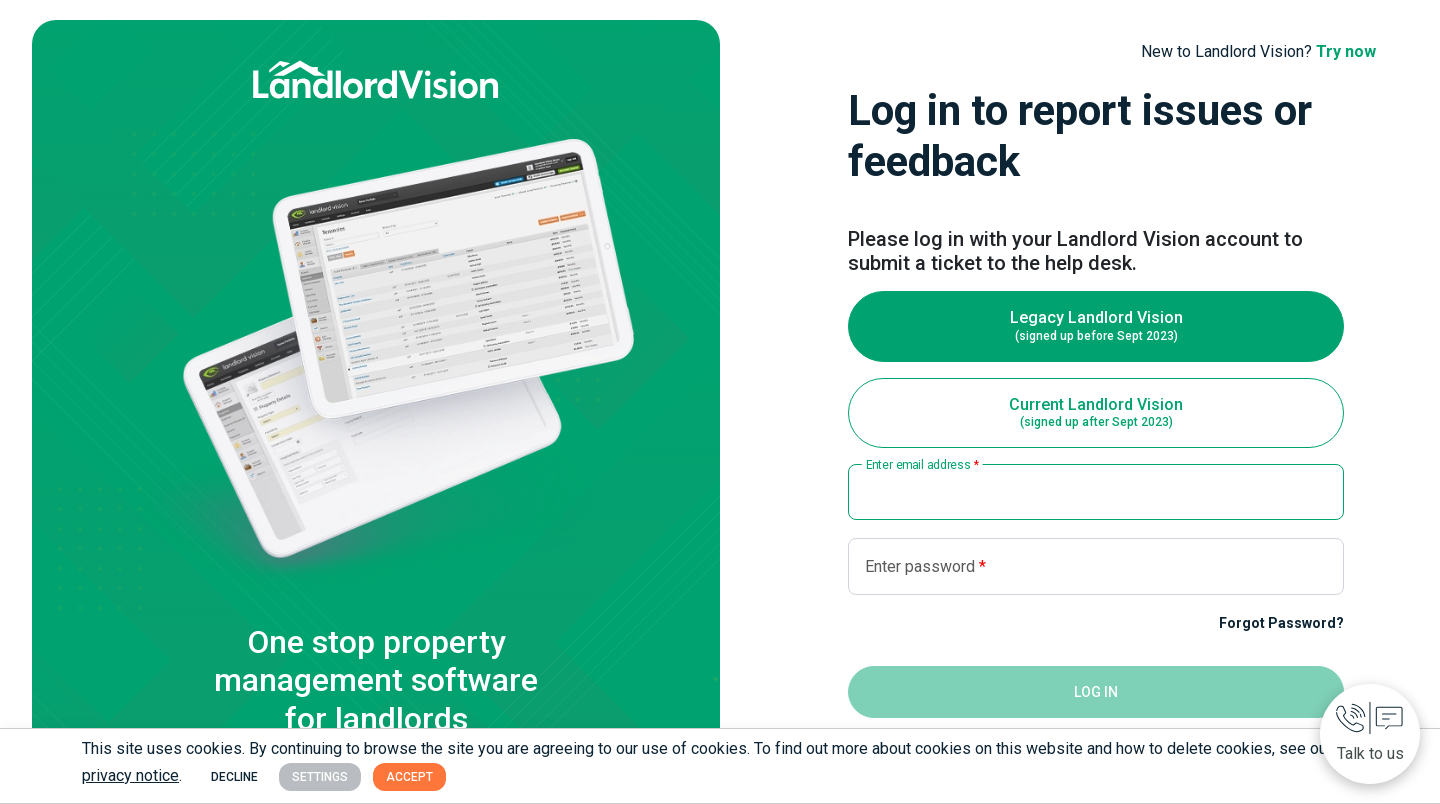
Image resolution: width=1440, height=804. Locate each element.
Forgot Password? (1281, 623)
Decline (234, 777)
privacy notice (130, 775)
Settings (320, 777)
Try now (1346, 51)
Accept (409, 777)
